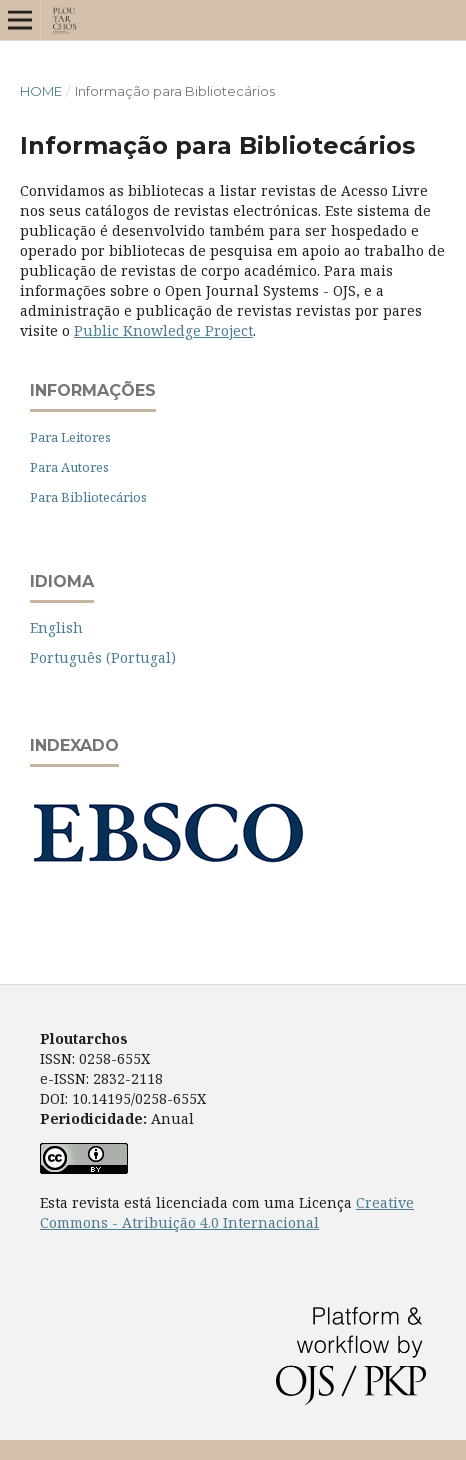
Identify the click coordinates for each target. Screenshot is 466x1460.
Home (41, 91)
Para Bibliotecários (88, 497)
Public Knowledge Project (163, 330)
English (56, 627)
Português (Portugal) (103, 657)
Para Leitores (70, 437)
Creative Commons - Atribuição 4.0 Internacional (227, 1212)
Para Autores (69, 467)
